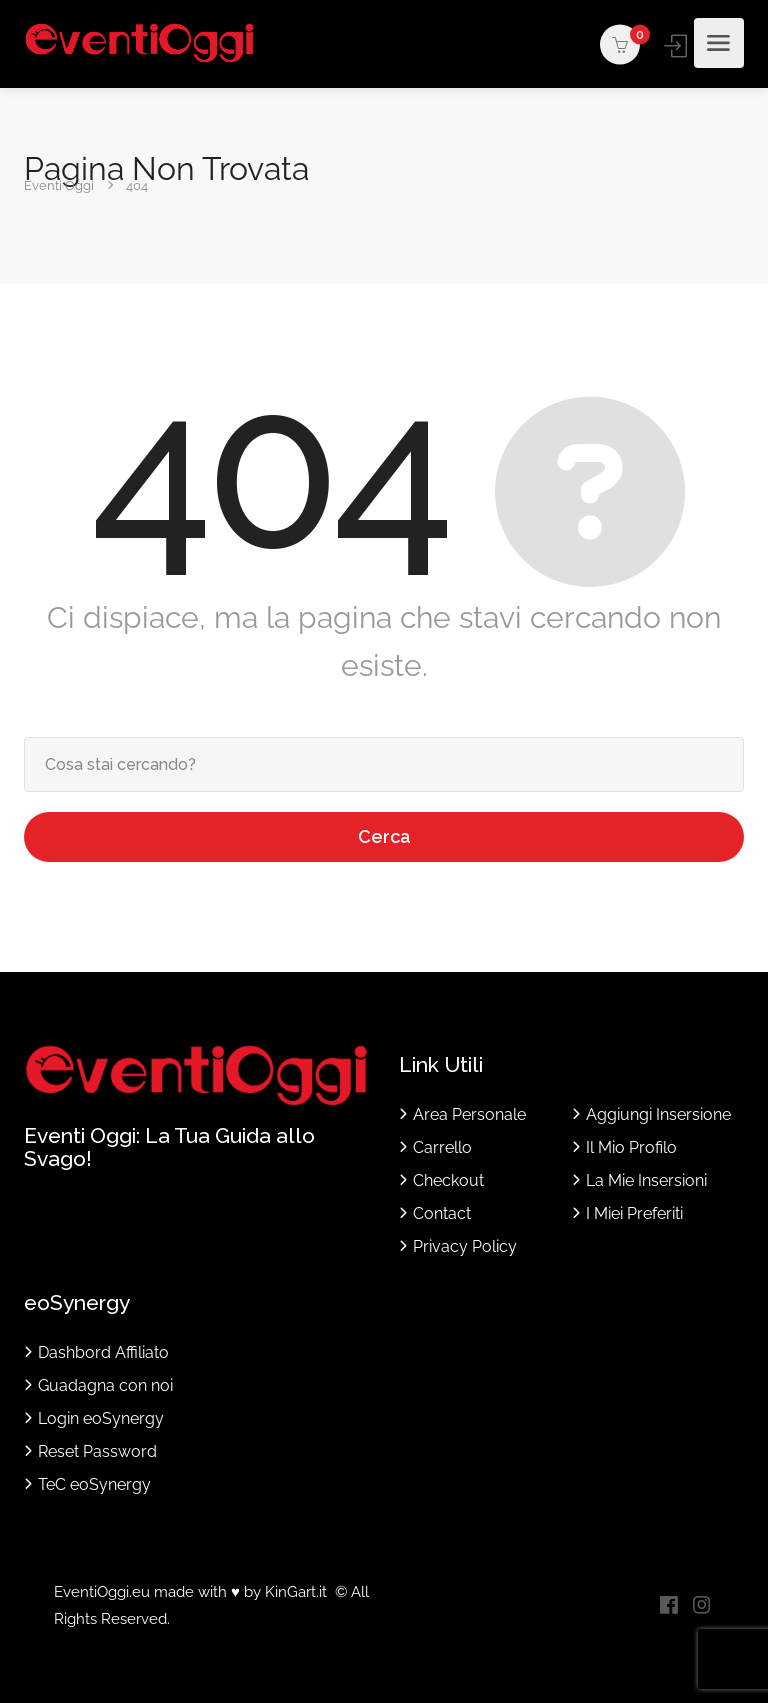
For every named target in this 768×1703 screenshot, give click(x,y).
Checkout (448, 1180)
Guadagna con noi (105, 1385)
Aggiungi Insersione (658, 1114)
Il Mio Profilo (631, 1147)
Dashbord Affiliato (103, 1352)
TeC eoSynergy (94, 1484)
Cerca (384, 836)
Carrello (442, 1147)
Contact (442, 1213)
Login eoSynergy (101, 1418)
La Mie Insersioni (646, 1180)
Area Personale (469, 1114)
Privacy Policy (465, 1246)
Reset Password (97, 1451)
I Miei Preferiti (634, 1213)
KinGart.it (296, 1592)
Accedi (677, 45)
